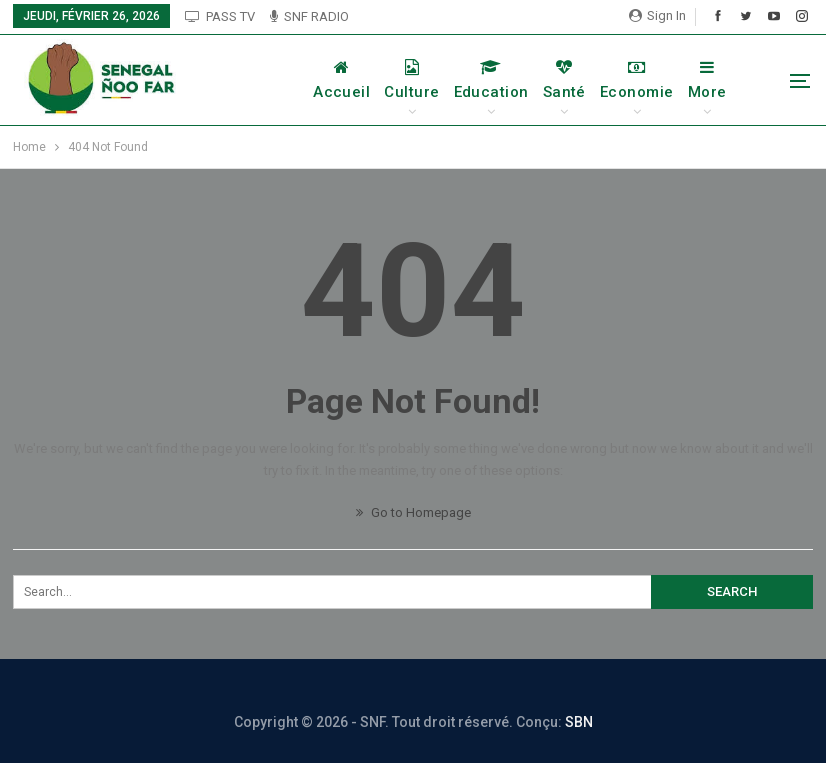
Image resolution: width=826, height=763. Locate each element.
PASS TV (220, 16)
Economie (637, 80)
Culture (411, 80)
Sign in (657, 15)
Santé (564, 80)
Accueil (341, 80)
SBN (579, 722)
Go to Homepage (413, 512)
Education (491, 80)
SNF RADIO (309, 16)
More (707, 80)
